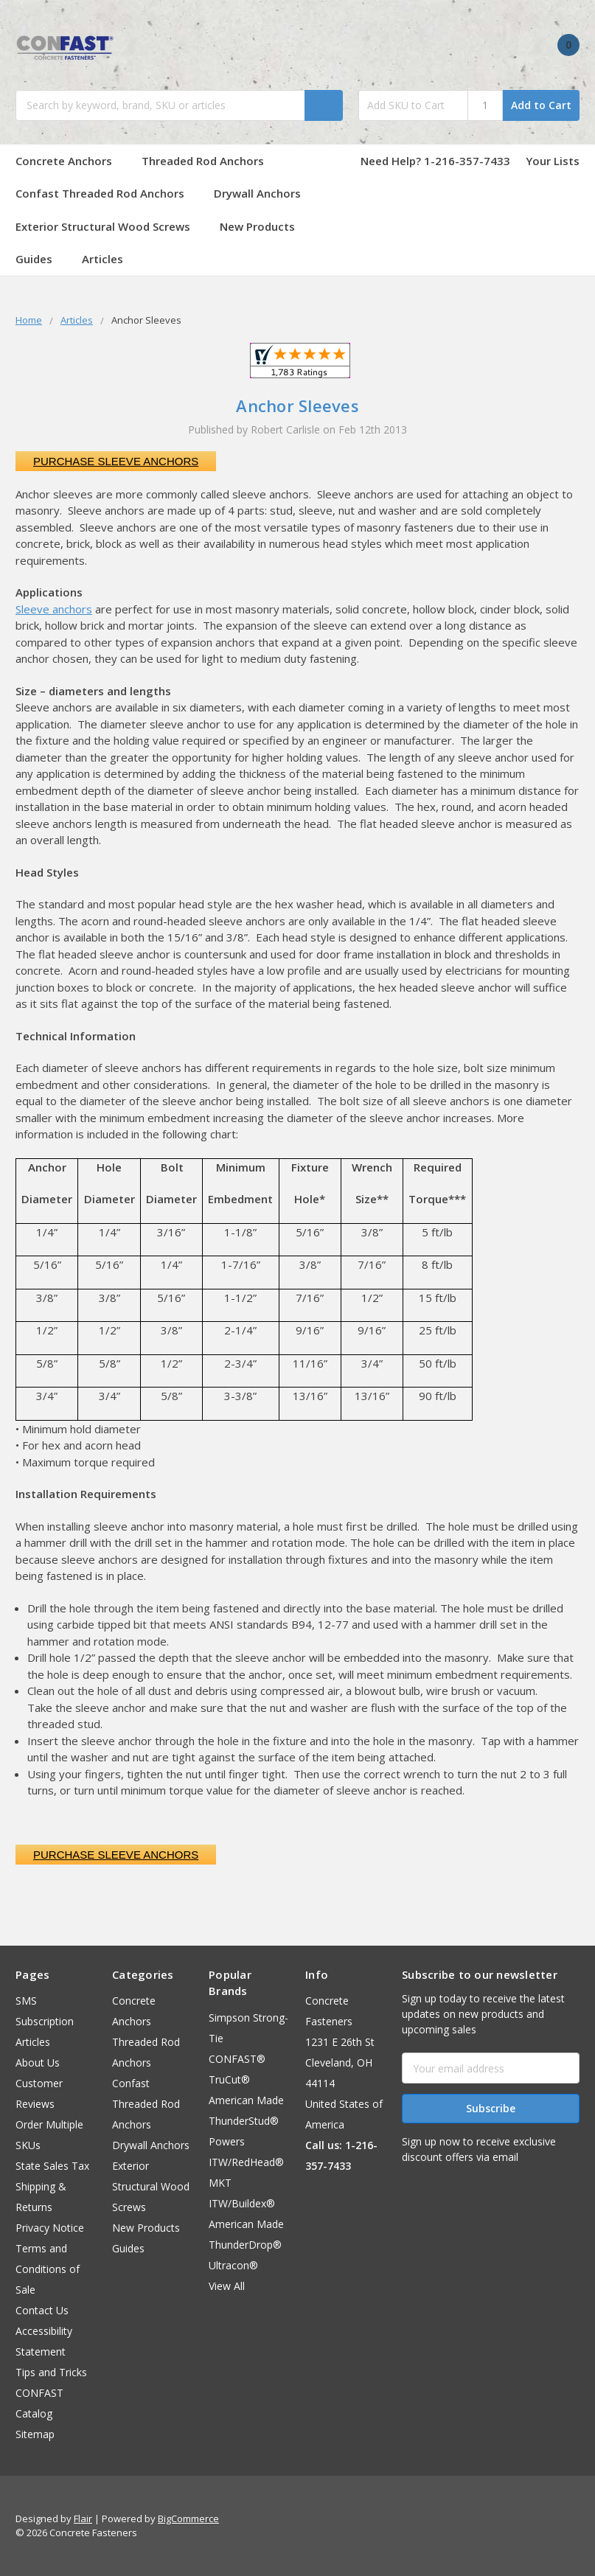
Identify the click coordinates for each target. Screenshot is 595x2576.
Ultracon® (233, 2265)
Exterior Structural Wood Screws (109, 226)
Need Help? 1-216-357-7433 (435, 160)
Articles (102, 258)
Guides (40, 258)
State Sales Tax (52, 2166)
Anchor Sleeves (297, 405)
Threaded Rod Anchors (203, 160)
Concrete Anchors (70, 160)
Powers (227, 2141)
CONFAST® (237, 2059)
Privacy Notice (49, 2228)
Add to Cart (541, 105)
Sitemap (35, 2434)
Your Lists (553, 160)
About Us (37, 2062)
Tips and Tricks (51, 2372)
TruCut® (229, 2079)
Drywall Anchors (257, 193)
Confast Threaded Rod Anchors (106, 193)
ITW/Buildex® (242, 2203)
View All (227, 2286)
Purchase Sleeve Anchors (115, 461)
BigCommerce (188, 2518)
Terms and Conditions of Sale (47, 2269)
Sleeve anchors (53, 609)
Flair (83, 2518)
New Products (257, 226)
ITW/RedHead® (246, 2162)
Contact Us (42, 2310)
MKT (220, 2183)
